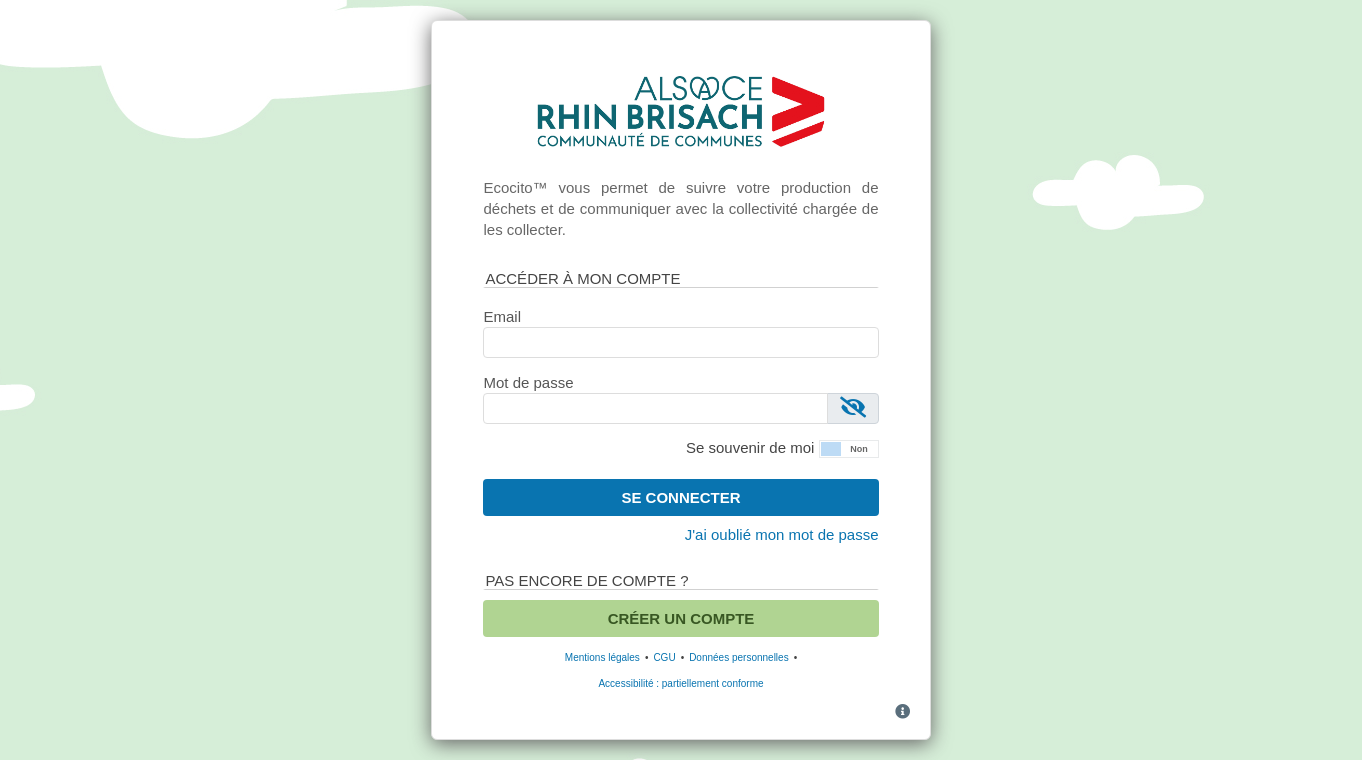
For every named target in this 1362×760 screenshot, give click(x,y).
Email (502, 316)
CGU (664, 657)
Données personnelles (739, 657)
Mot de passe (528, 382)
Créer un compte (681, 618)
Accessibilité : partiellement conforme (680, 683)
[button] (849, 447)
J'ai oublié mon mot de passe (782, 534)
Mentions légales (602, 657)
